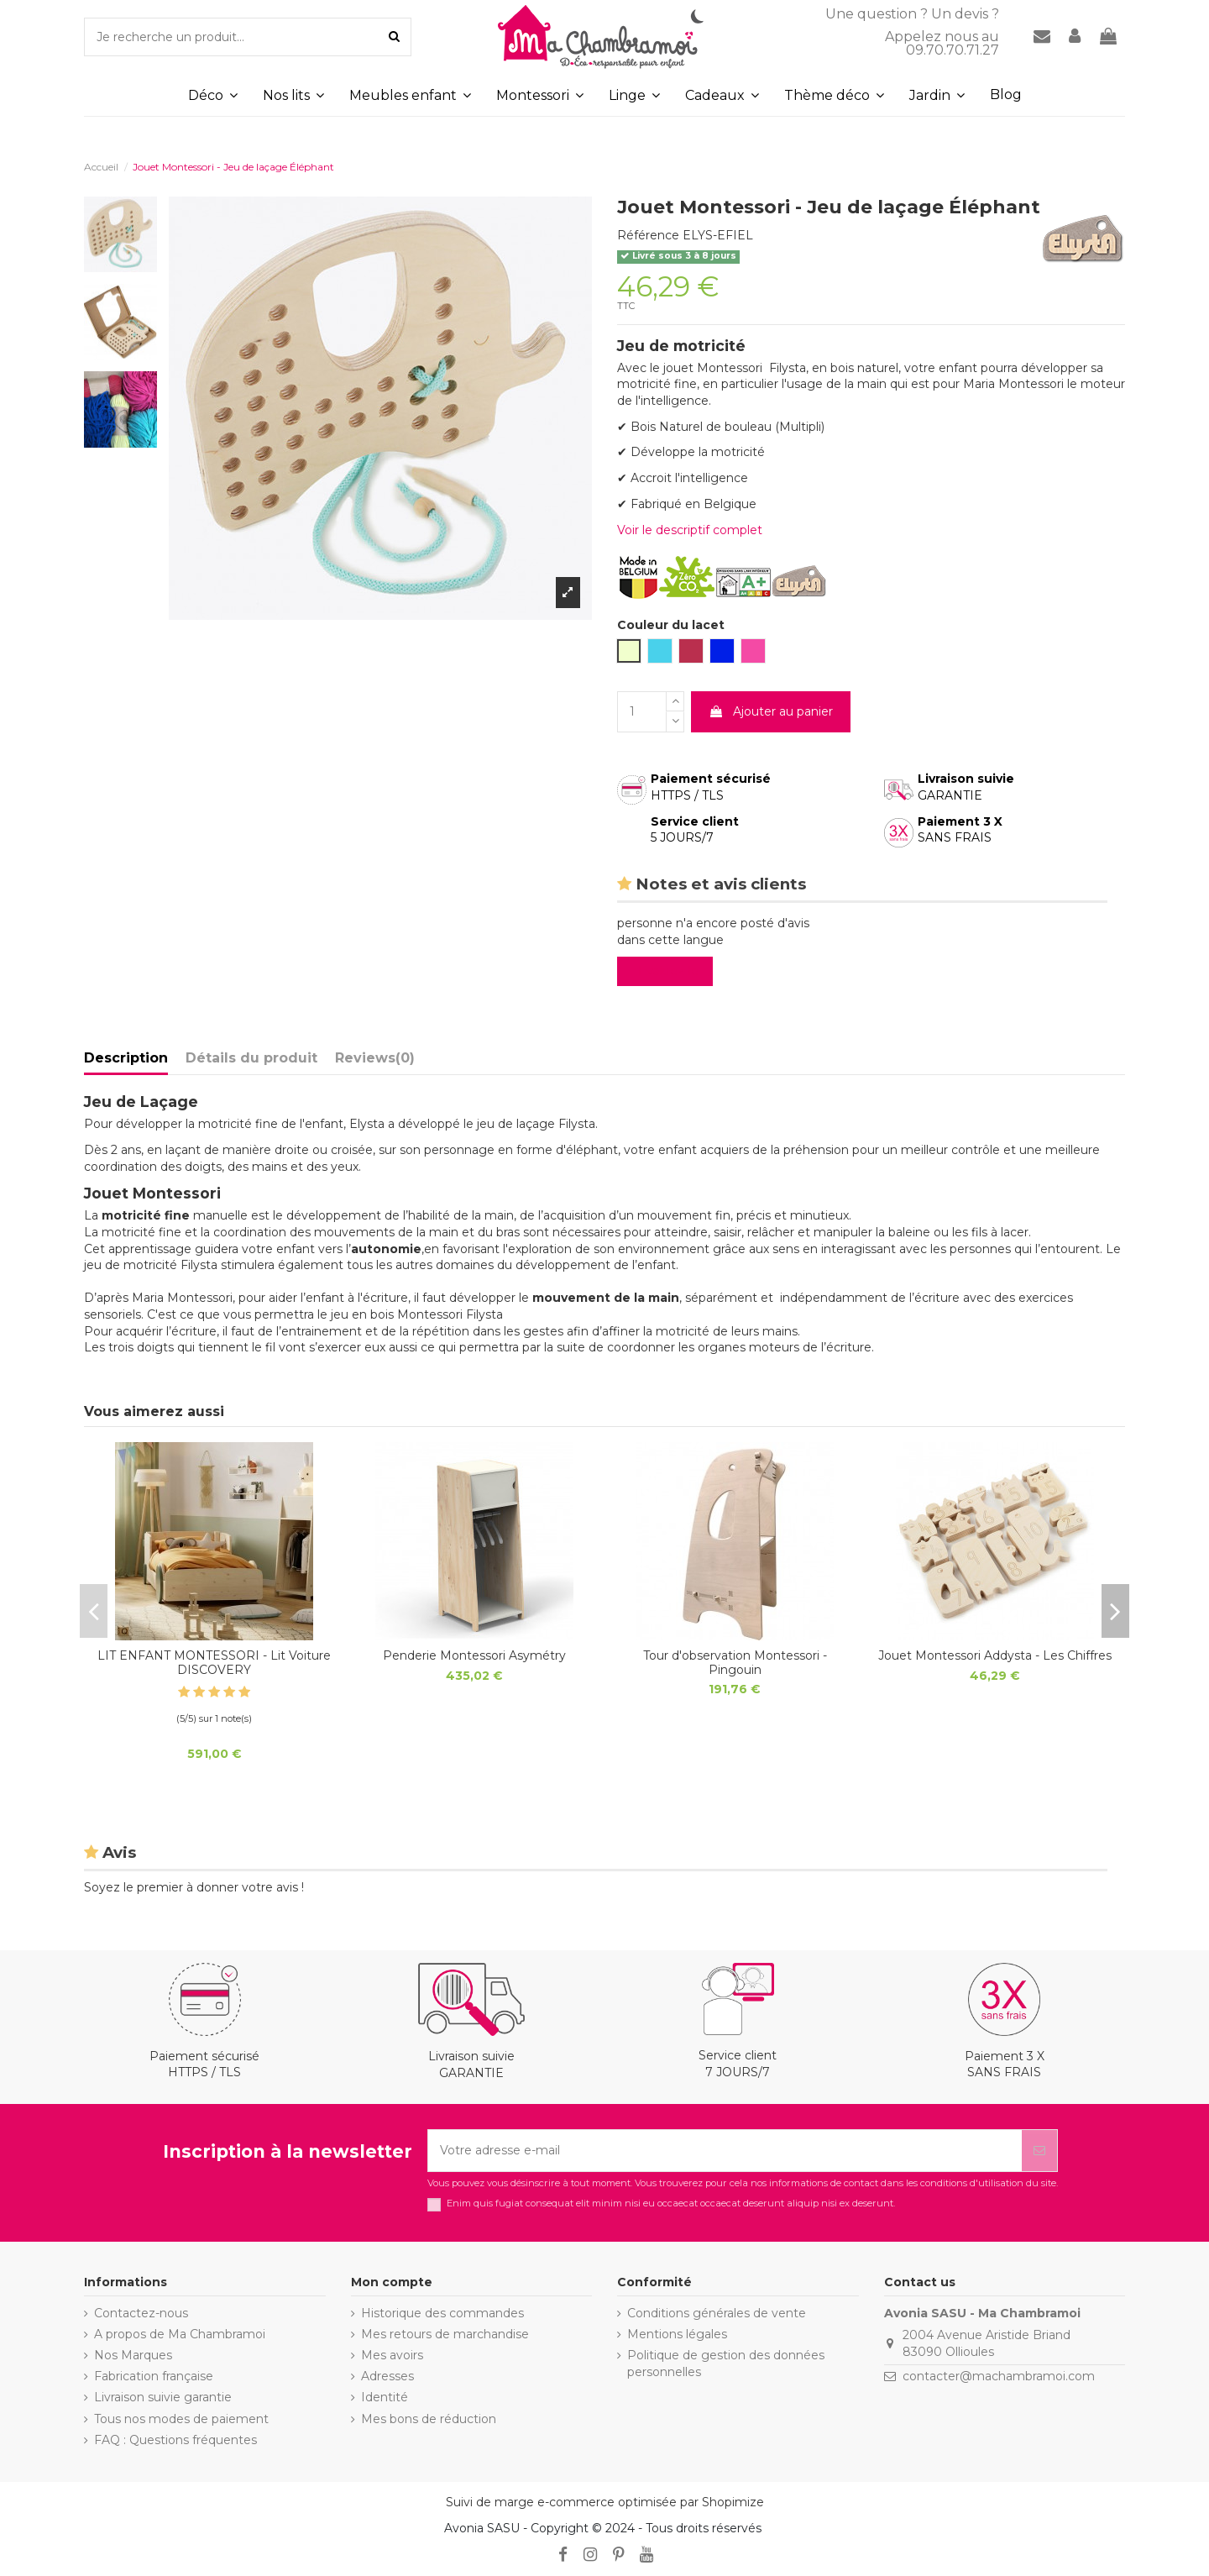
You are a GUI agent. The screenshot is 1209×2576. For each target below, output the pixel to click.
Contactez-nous (141, 2313)
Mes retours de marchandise (445, 2334)
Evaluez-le (668, 970)
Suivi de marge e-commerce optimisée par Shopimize (605, 2502)
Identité (384, 2397)
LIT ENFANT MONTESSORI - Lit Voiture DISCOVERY (214, 1662)
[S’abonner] (1039, 2150)
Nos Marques (133, 2355)
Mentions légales (677, 2334)
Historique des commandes (442, 2313)
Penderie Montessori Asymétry (474, 1655)
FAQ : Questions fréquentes (175, 2439)
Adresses (387, 2376)
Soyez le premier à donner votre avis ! (194, 1887)
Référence (648, 235)
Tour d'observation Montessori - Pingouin (735, 1662)
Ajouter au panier (771, 711)
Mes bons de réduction (428, 2418)
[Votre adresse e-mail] (725, 2150)
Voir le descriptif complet (689, 530)
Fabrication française (153, 2376)
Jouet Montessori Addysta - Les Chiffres (995, 1655)
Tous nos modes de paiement (181, 2418)
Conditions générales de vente (716, 2313)
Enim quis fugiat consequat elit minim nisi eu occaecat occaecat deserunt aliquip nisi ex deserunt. (671, 2203)
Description (126, 1058)
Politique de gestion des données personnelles (725, 2363)
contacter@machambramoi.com (999, 2376)
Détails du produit (251, 1058)
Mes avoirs (392, 2355)
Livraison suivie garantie (163, 2397)
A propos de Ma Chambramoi (179, 2334)
